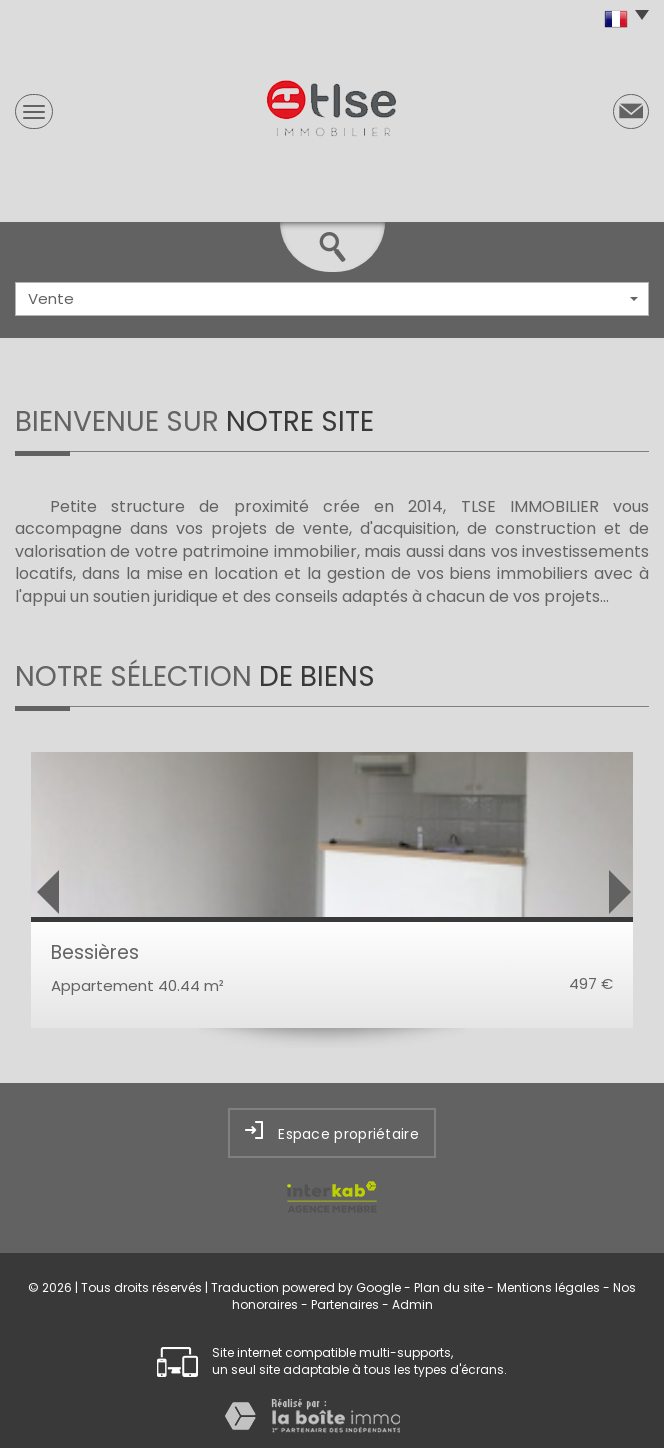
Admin (412, 1304)
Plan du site (449, 1287)
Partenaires (345, 1304)
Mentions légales (548, 1287)
